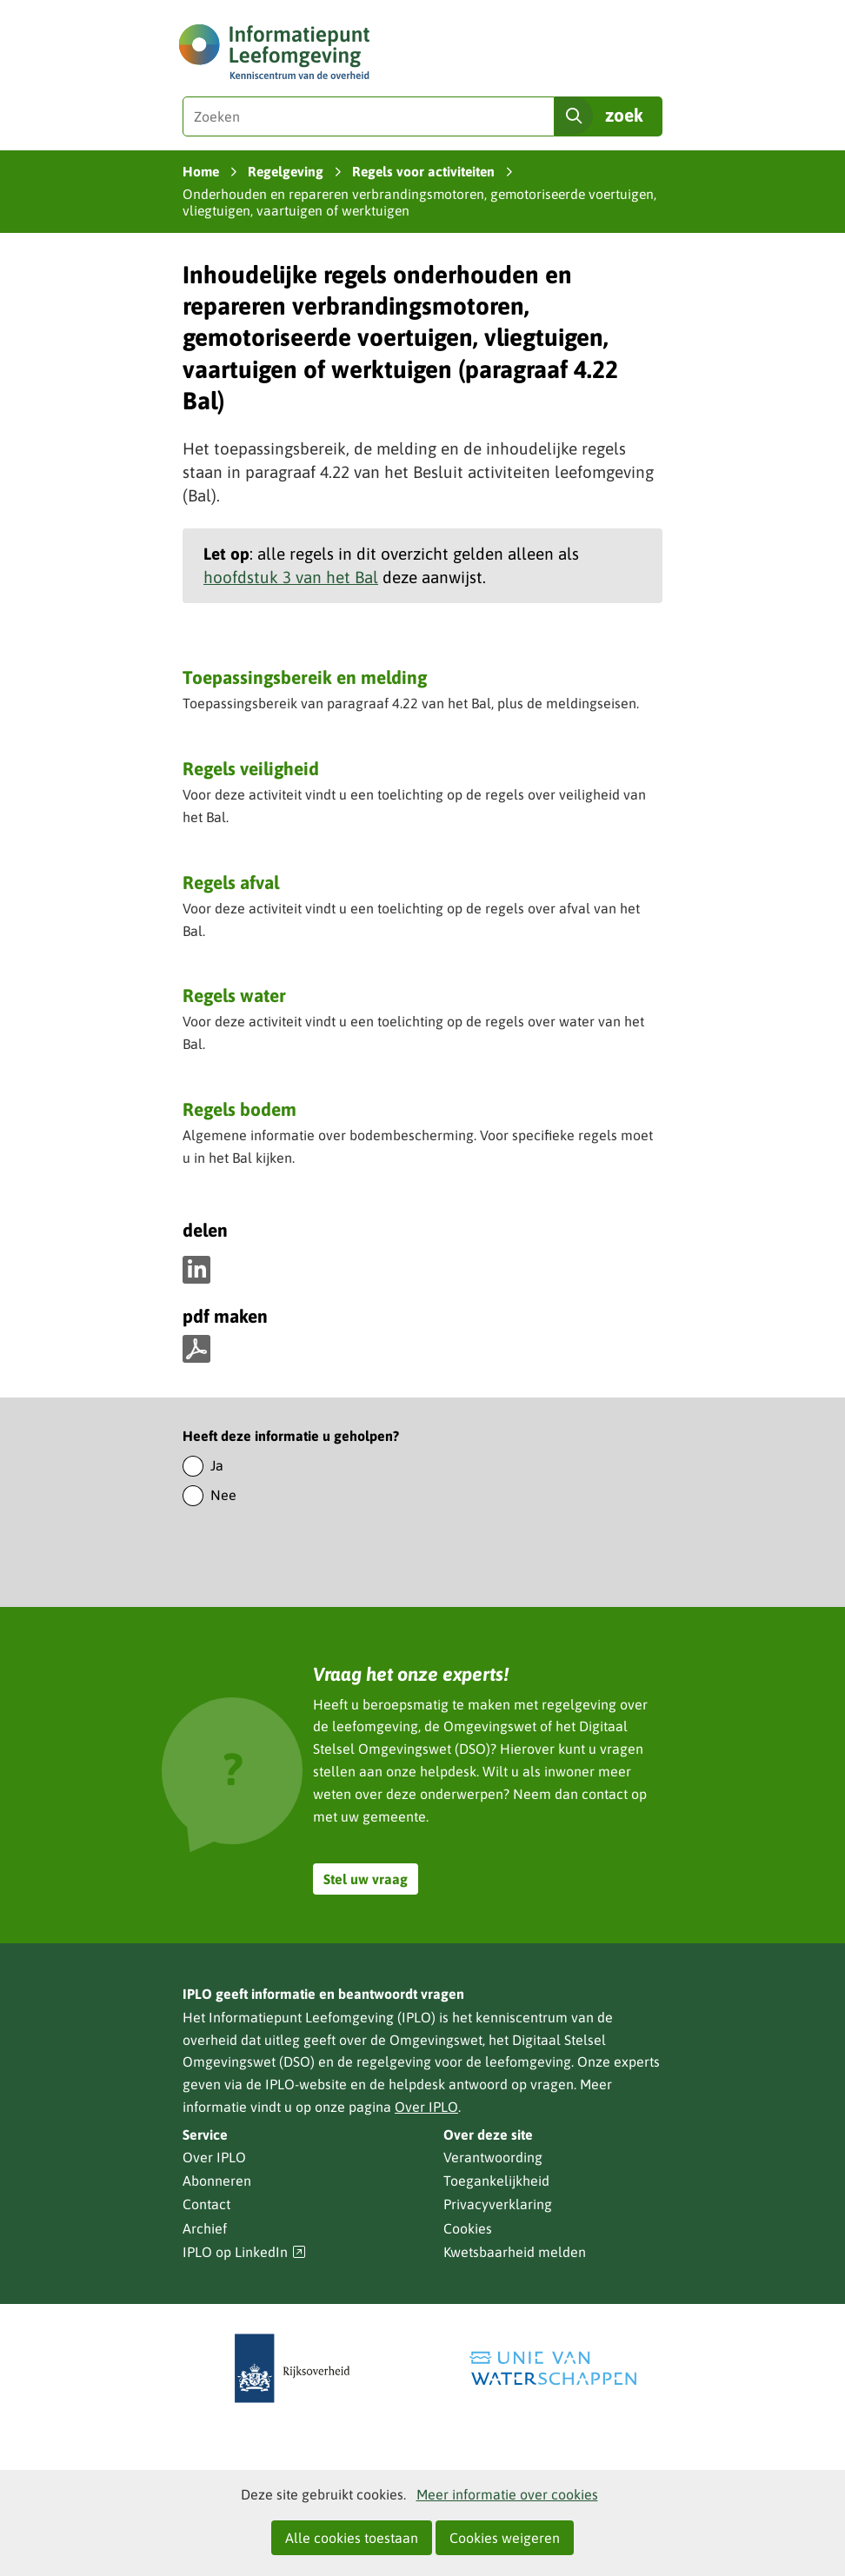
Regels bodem (239, 1109)
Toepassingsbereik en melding (305, 677)
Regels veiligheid (251, 768)
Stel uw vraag (365, 1879)
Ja (216, 1465)
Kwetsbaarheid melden (514, 2252)
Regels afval (231, 882)
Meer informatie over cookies (507, 2494)
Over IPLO (426, 2107)
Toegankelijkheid (496, 2180)
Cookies (467, 2228)
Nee (223, 1495)
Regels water (234, 995)
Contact (206, 2204)
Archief (205, 2228)
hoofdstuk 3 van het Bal (290, 577)
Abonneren (217, 2180)
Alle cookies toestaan (351, 2538)
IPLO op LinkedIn (244, 2252)
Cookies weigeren (504, 2538)
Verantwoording (492, 2157)
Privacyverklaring (497, 2204)
